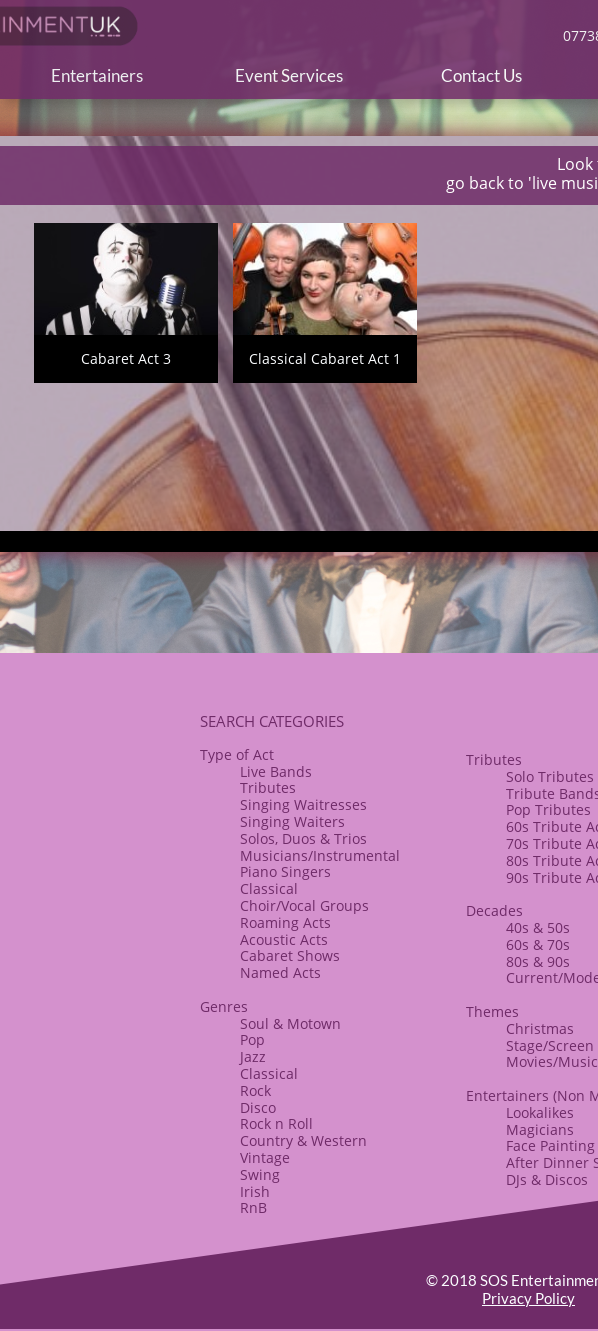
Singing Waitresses (303, 804)
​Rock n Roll (276, 1123)
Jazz (253, 1056)
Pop (252, 1039)
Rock (255, 1090)
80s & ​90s (538, 961)
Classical (269, 888)
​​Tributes (494, 759)
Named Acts (280, 972)
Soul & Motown (290, 1023)
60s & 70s (538, 944)
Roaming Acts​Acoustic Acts (285, 931)
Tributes (268, 787)
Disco (258, 1107)
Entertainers (507, 1095)
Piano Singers (285, 871)
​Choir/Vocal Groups (304, 905)
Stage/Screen (550, 1045)
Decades (494, 910)
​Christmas (540, 1028)
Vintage (265, 1157)
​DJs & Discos (547, 1179)
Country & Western (303, 1140)
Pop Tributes (548, 809)
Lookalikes (540, 1112)
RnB (253, 1207)
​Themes (492, 1011)
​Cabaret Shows (290, 955)
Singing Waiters (292, 821)
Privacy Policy (528, 1298)
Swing (260, 1174)
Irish (255, 1191)
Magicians (540, 1129)
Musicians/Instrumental (320, 855)
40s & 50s (538, 927)
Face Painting (550, 1145)
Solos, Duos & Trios (303, 838)
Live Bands (276, 771)
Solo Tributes (550, 776)
